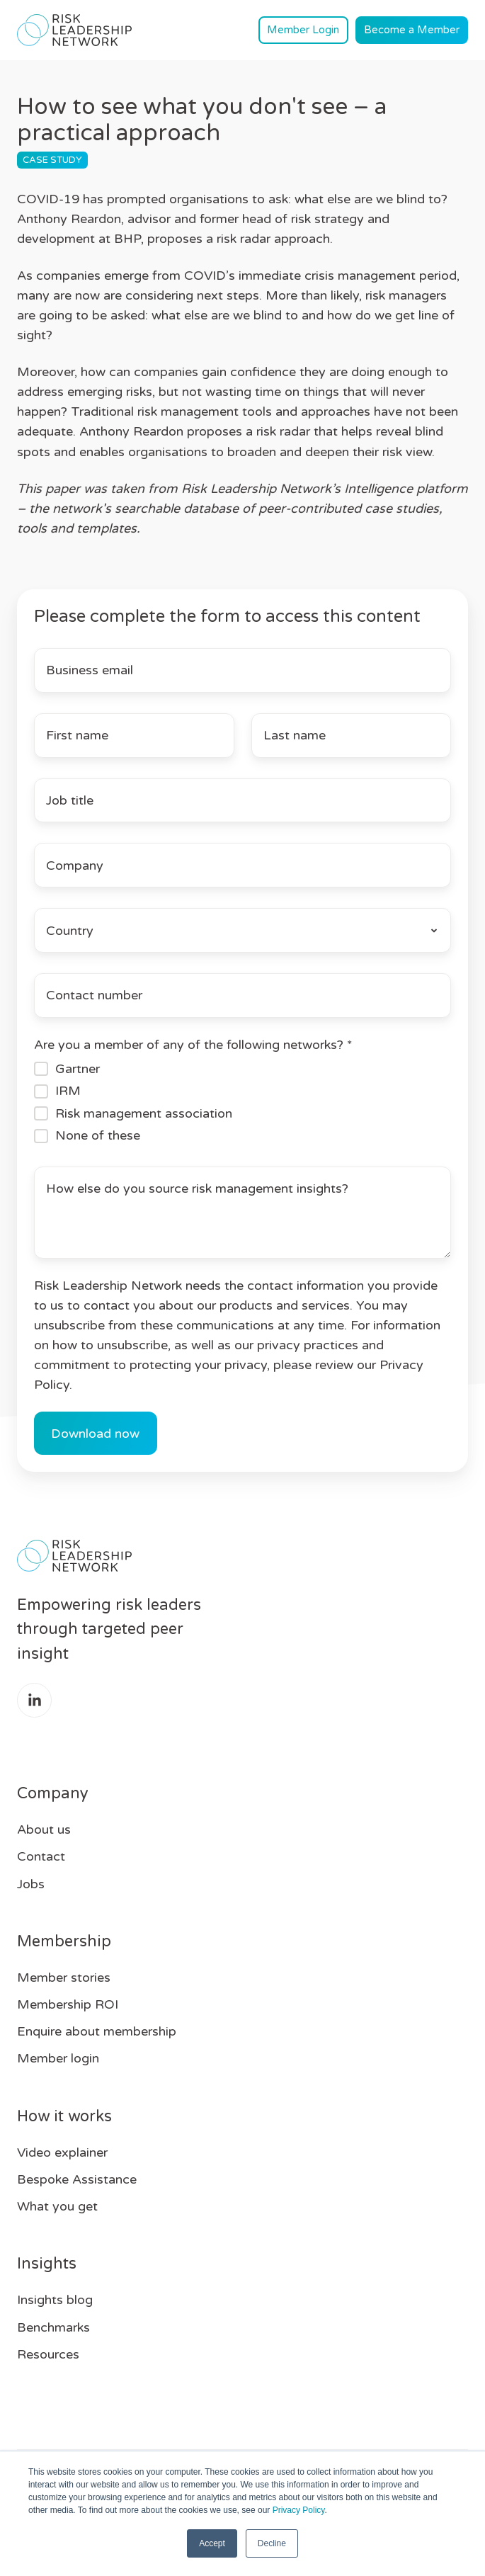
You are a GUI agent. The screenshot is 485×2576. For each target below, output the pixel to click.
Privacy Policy (299, 2510)
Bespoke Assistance (77, 2179)
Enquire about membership (96, 2031)
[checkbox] (242, 1102)
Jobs (31, 1884)
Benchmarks (53, 2327)
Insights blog (55, 2300)
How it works (64, 2116)
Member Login (303, 29)
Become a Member (412, 29)
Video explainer (62, 2152)
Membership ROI (67, 2004)
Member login (58, 2058)
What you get (57, 2206)
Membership (64, 1941)
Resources (48, 2354)
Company (53, 1793)
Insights (46, 2263)
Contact (41, 1856)
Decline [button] (272, 2543)
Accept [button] (212, 2543)
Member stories (63, 1977)
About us (44, 1829)
